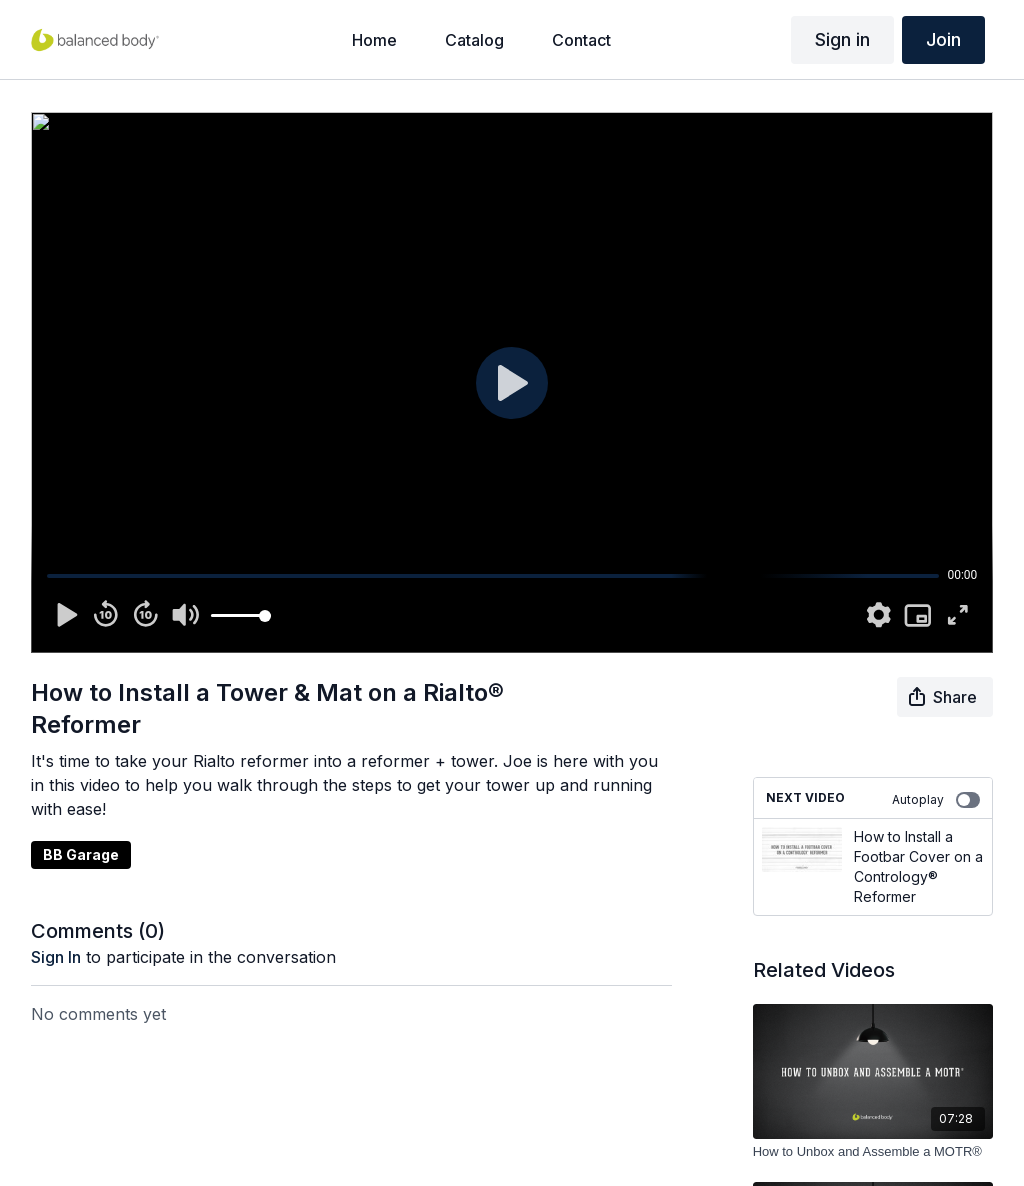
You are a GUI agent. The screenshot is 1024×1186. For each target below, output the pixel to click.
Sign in (842, 39)
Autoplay (936, 800)
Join (943, 39)
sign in (56, 957)
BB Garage (81, 854)
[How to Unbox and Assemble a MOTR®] (873, 1152)
